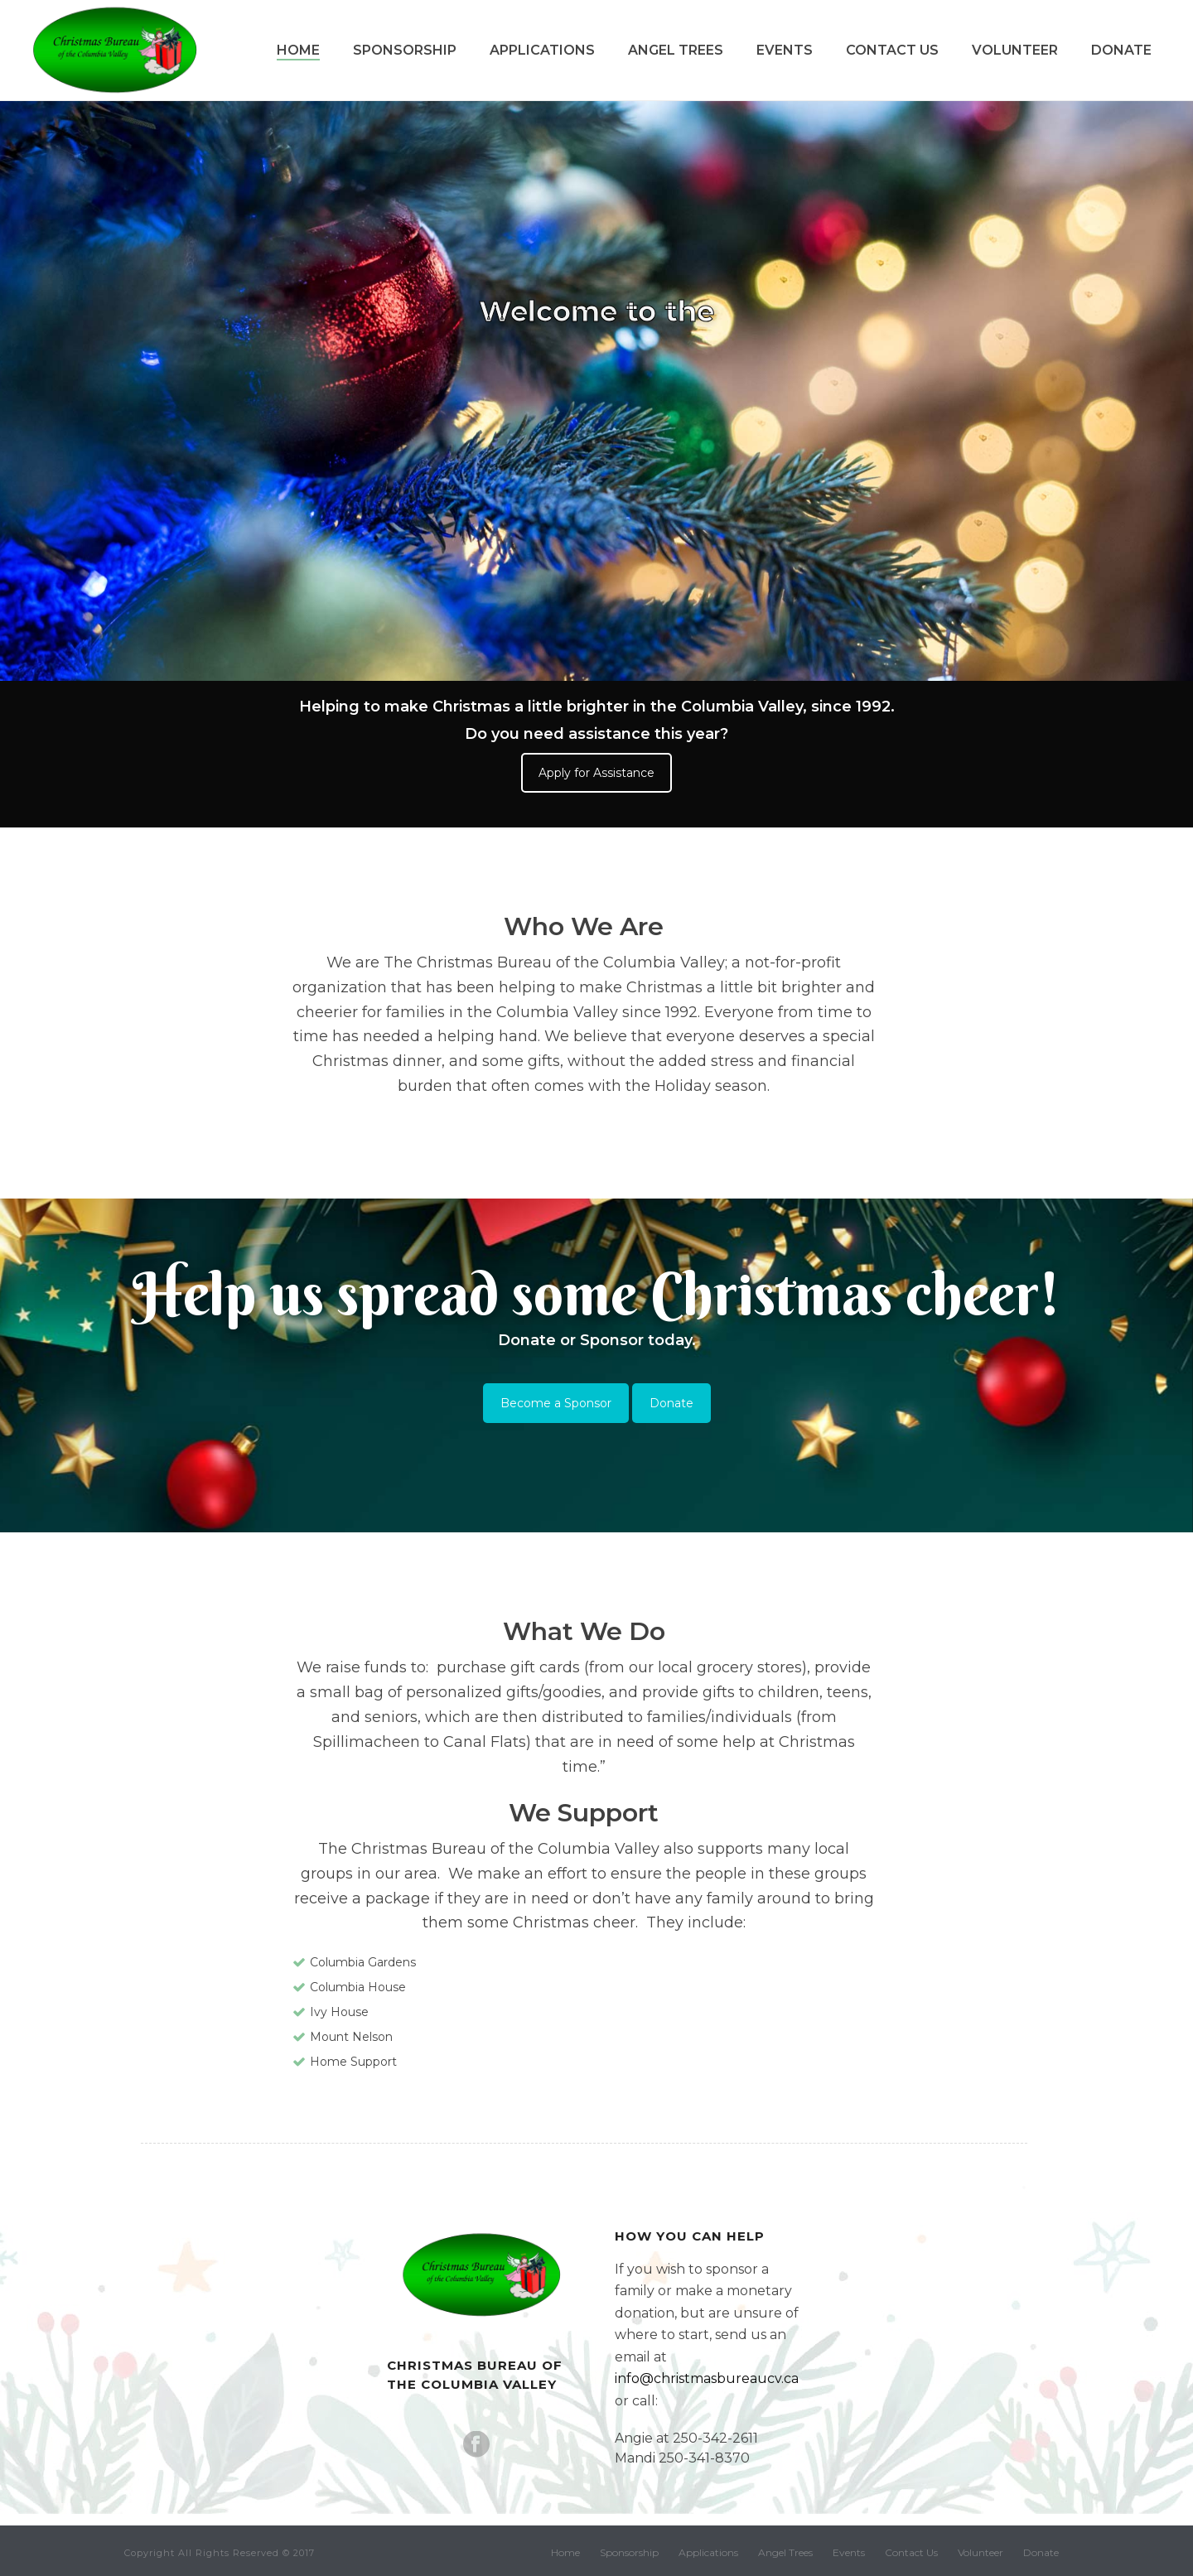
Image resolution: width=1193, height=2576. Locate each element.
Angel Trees (675, 50)
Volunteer (1015, 50)
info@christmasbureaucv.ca (707, 2378)
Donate (1121, 50)
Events (784, 50)
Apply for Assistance (596, 772)
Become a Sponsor (555, 1403)
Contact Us (892, 50)
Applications (542, 50)
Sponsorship (404, 50)
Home (298, 50)
